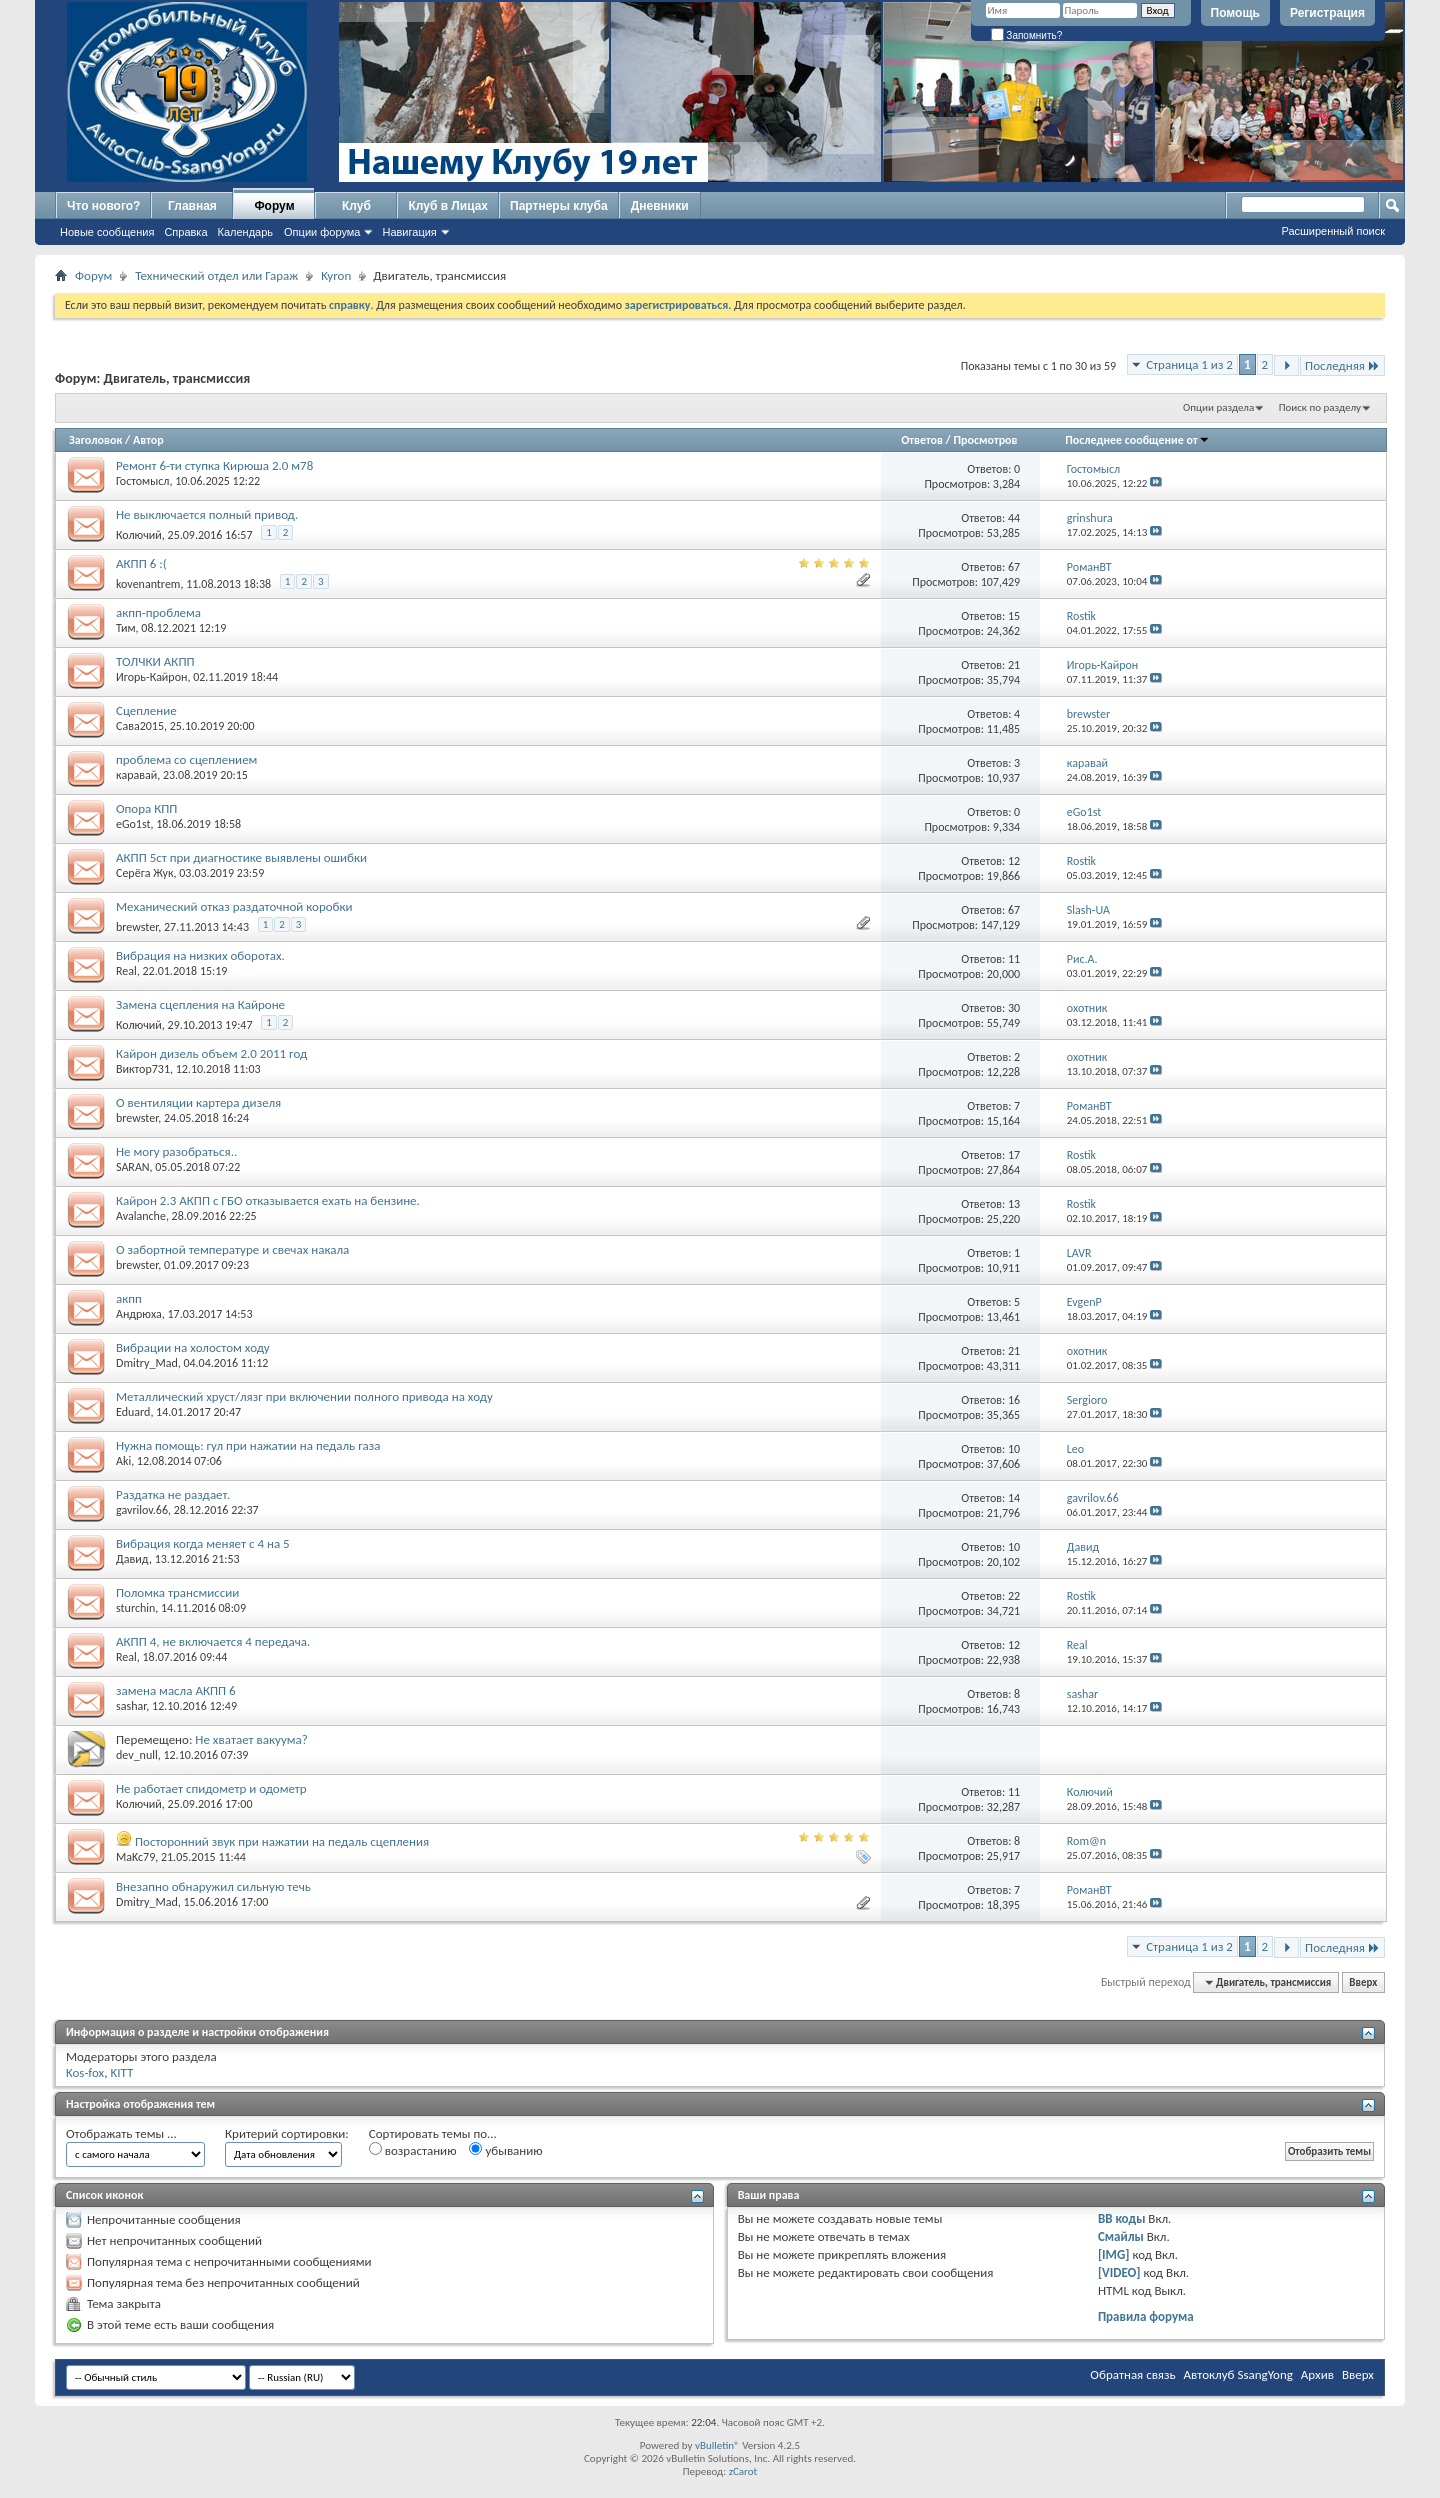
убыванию (505, 2150)
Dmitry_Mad (147, 1363)
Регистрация (1327, 13)
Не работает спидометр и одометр (211, 1788)
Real (126, 971)
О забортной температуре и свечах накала (232, 1249)
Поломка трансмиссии (177, 1592)
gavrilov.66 (142, 1510)
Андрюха (139, 1314)
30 (1014, 1008)
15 (1014, 616)
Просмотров (985, 440)
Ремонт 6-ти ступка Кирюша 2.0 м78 (214, 465)
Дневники (660, 206)
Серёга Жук (145, 873)
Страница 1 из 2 (1189, 364)
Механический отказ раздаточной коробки (234, 906)
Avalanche (141, 1216)
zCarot (743, 2471)
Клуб (356, 206)
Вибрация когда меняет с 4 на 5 (203, 1543)
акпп (129, 1298)
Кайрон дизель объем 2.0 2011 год (211, 1053)
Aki (123, 1461)
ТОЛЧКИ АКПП (155, 661)
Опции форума (322, 232)
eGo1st (133, 824)
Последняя (1342, 365)
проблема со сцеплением (186, 759)
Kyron (336, 275)
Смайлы (1121, 2236)
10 (1014, 1449)
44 (1014, 518)
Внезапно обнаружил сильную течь (213, 1886)
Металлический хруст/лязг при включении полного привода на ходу (304, 1396)
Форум (274, 206)
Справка (185, 232)
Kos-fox (85, 2072)
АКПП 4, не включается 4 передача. (213, 1641)
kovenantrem (148, 584)
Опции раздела (1218, 407)
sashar (131, 1706)
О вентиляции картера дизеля (198, 1102)
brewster (137, 927)
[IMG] (1114, 2254)
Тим (126, 628)
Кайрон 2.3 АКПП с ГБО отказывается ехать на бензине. (268, 1200)
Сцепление (146, 710)
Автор (148, 440)
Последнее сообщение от (1137, 440)
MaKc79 (135, 1857)
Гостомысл (142, 481)
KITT (121, 2072)
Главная (192, 206)
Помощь (1235, 13)
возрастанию (413, 2150)
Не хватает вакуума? (251, 1739)
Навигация (409, 232)
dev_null (137, 1755)
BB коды (1122, 2218)
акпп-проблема (158, 612)
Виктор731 (143, 1069)
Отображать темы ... (121, 2133)
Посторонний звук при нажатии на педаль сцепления (282, 1841)
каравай (136, 775)
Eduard (133, 1412)
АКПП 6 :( (141, 563)
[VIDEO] (1119, 2272)
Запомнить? (1027, 35)
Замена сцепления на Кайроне (200, 1004)
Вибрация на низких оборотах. (200, 955)
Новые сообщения (107, 232)
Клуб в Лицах (448, 206)
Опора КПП (146, 808)
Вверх (1363, 1982)
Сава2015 (140, 726)
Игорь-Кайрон (151, 677)
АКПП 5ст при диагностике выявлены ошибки (241, 857)
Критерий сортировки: (287, 2133)
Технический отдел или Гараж (216, 275)
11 (1014, 959)
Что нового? (103, 206)
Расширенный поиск (1333, 231)
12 (1014, 861)
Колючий (139, 535)
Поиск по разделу (1320, 407)
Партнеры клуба (559, 206)
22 (1014, 1596)
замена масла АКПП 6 (176, 1690)
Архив (1317, 2374)
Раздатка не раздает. (173, 1494)
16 (1014, 1400)
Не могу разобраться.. (176, 1151)
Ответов (922, 440)
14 (1014, 1498)
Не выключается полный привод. (207, 514)
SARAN (133, 1167)
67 (1014, 567)
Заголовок (95, 440)
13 (1014, 1204)
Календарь (246, 232)
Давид (132, 1559)
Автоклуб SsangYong (1238, 2374)
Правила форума (1146, 2316)
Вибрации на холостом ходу (193, 1347)
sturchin (135, 1608)
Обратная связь (1132, 2374)
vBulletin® (717, 2445)
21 (1014, 665)
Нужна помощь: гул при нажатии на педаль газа (248, 1445)
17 (1014, 1155)
